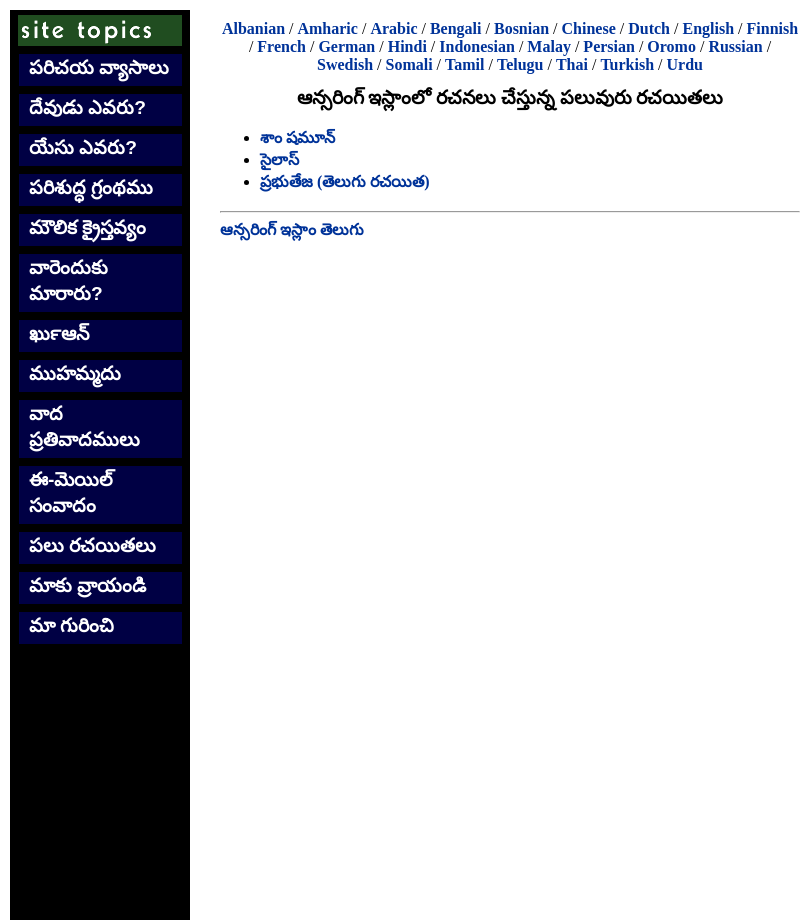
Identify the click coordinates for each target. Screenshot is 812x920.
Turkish (627, 64)
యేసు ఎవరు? (83, 147)
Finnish (773, 28)
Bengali (456, 28)
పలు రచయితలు (92, 545)
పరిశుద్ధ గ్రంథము (91, 187)
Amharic (327, 28)
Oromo (671, 46)
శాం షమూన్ (297, 137)
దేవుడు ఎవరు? (87, 107)
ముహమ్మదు (75, 373)
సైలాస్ (279, 159)
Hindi (407, 46)
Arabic (393, 28)
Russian (735, 46)
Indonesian (477, 46)
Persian (609, 46)
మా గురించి (71, 625)
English (708, 28)
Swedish (345, 64)
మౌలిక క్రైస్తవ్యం (87, 227)
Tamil (464, 64)
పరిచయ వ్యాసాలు (99, 67)
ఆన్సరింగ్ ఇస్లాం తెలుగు (292, 229)
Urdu (685, 64)
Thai (572, 64)
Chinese (589, 28)
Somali (408, 64)
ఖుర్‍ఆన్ (59, 333)
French (281, 46)
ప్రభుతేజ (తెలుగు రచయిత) (345, 181)
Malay (549, 46)
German (346, 46)
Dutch (649, 28)
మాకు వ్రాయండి (87, 585)
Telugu (520, 64)
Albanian (253, 28)
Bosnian (521, 28)
